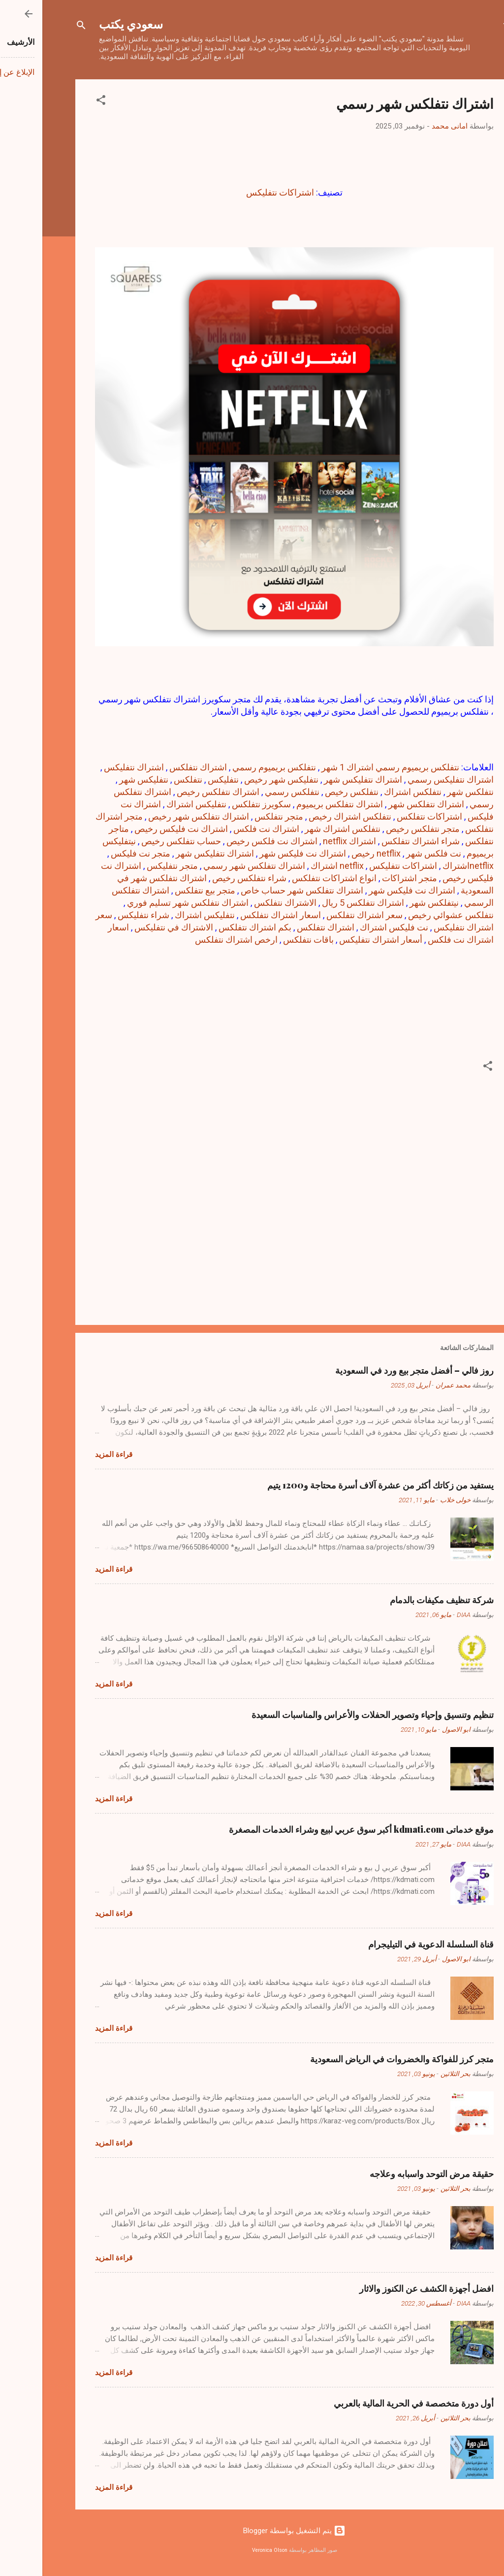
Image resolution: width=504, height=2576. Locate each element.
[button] (58, 101)
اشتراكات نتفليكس (238, 192)
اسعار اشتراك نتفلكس (238, 915)
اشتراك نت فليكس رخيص (139, 829)
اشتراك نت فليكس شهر (369, 890)
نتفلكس (145, 779)
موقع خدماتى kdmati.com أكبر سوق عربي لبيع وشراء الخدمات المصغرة (319, 1829)
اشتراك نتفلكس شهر (384, 804)
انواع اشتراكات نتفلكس (292, 878)
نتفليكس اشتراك (154, 804)
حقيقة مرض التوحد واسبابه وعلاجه (389, 2174)
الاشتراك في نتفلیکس (131, 927)
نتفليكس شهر (101, 779)
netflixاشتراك (425, 865)
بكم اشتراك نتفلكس (212, 927)
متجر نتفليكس (130, 865)
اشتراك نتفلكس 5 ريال (321, 902)
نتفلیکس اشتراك (162, 915)
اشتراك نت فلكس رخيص (229, 841)
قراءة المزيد (71, 1454)
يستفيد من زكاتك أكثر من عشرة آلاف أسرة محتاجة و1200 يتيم (338, 1485)
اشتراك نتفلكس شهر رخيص (156, 816)
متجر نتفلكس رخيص (380, 829)
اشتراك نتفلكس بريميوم (297, 804)
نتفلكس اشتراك (370, 792)
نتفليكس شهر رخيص (239, 779)
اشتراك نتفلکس (283, 927)
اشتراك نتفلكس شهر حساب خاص (259, 890)
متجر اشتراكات (367, 878)
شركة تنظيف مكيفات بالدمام (399, 1600)
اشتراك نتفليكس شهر (321, 779)
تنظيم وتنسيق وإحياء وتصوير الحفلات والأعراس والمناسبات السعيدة (330, 1714)
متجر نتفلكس (236, 816)
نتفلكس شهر (428, 792)
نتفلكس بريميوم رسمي (232, 767)
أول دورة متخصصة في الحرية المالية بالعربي (371, 2403)
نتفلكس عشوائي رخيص (408, 915)
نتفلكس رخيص (309, 792)
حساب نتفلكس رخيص (139, 841)
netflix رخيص (333, 853)
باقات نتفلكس (266, 939)
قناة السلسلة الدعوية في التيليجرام (388, 1944)
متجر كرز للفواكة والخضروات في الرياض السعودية (359, 2059)
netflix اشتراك (294, 865)
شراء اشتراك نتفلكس (378, 841)
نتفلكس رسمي (249, 792)
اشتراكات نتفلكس (387, 816)
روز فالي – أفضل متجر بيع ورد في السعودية (372, 1370)
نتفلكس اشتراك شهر (300, 829)
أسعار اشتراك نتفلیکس (338, 939)
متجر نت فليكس (98, 853)
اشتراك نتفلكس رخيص (175, 792)
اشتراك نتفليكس (92, 767)
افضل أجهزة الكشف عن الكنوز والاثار (384, 2288)
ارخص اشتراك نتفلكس (194, 939)
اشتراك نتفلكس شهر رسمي (212, 865)
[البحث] (39, 27)
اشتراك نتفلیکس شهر (172, 853)
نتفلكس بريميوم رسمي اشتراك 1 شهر (348, 767)
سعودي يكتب (89, 24)
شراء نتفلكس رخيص (207, 878)
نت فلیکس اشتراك (351, 927)
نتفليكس (180, 779)
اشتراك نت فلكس (224, 829)
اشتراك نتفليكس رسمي (408, 779)
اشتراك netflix (307, 841)
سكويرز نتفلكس (219, 804)
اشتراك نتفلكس (156, 767)
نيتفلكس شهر (391, 902)
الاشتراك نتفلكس (243, 902)
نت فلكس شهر (391, 853)
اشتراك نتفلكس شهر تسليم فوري (145, 902)
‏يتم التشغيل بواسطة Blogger (252, 2530)
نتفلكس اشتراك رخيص (307, 816)
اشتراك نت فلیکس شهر (260, 853)
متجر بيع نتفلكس (162, 890)
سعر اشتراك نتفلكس (322, 915)
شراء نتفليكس (101, 915)
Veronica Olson (227, 2550)
